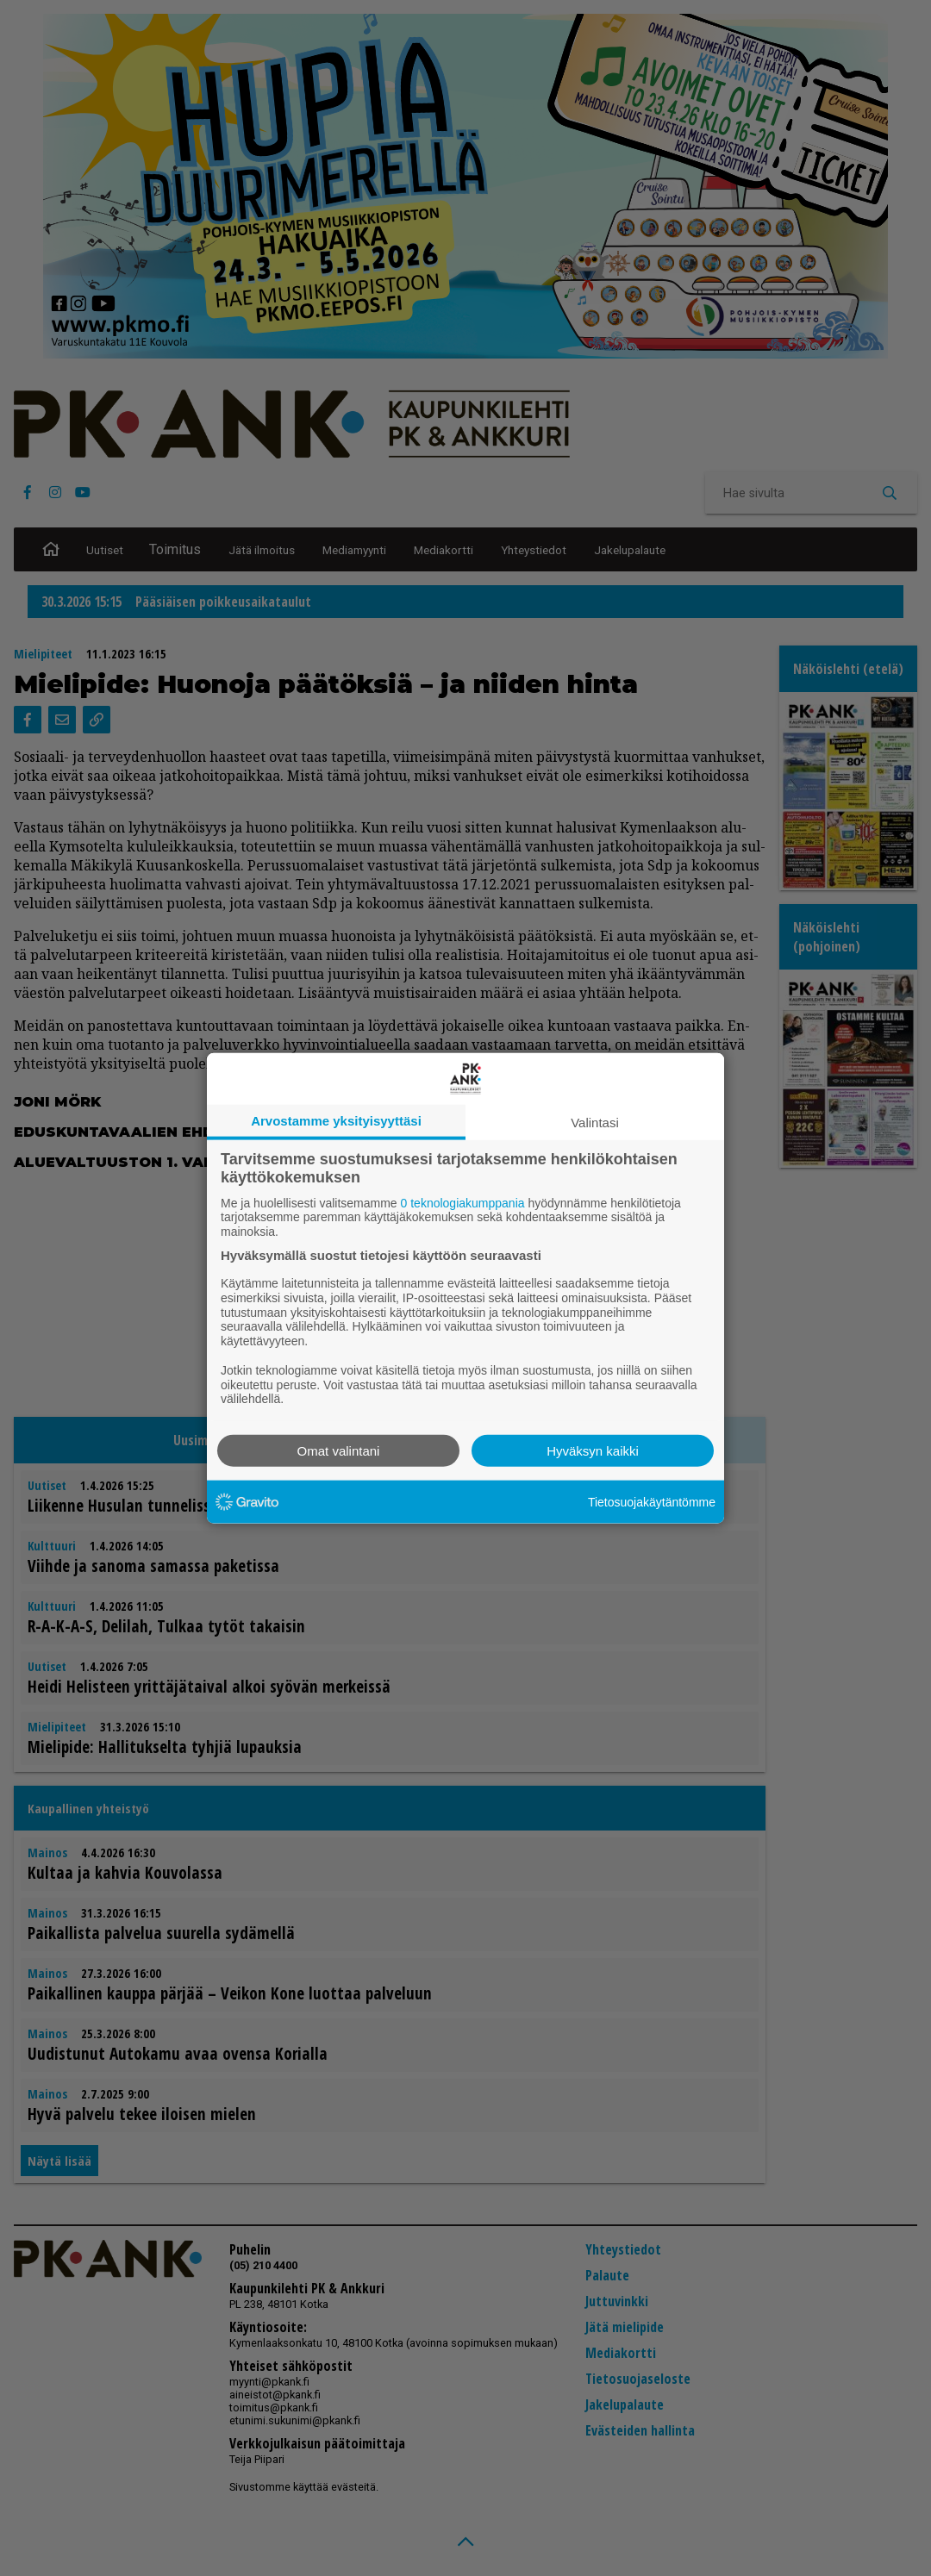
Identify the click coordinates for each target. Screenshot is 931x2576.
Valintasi (595, 1121)
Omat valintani (338, 1451)
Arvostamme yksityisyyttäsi (336, 1120)
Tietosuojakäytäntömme (651, 1501)
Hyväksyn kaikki (593, 1451)
